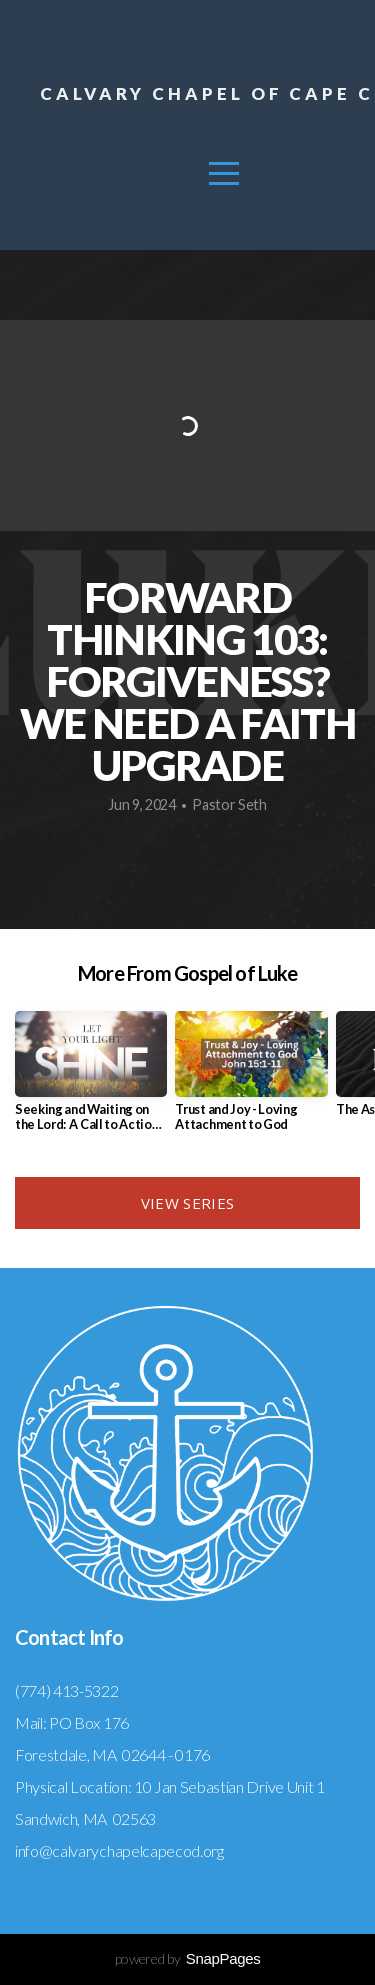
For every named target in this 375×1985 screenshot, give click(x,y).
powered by (188, 1958)
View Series (187, 1203)
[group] (91, 1079)
